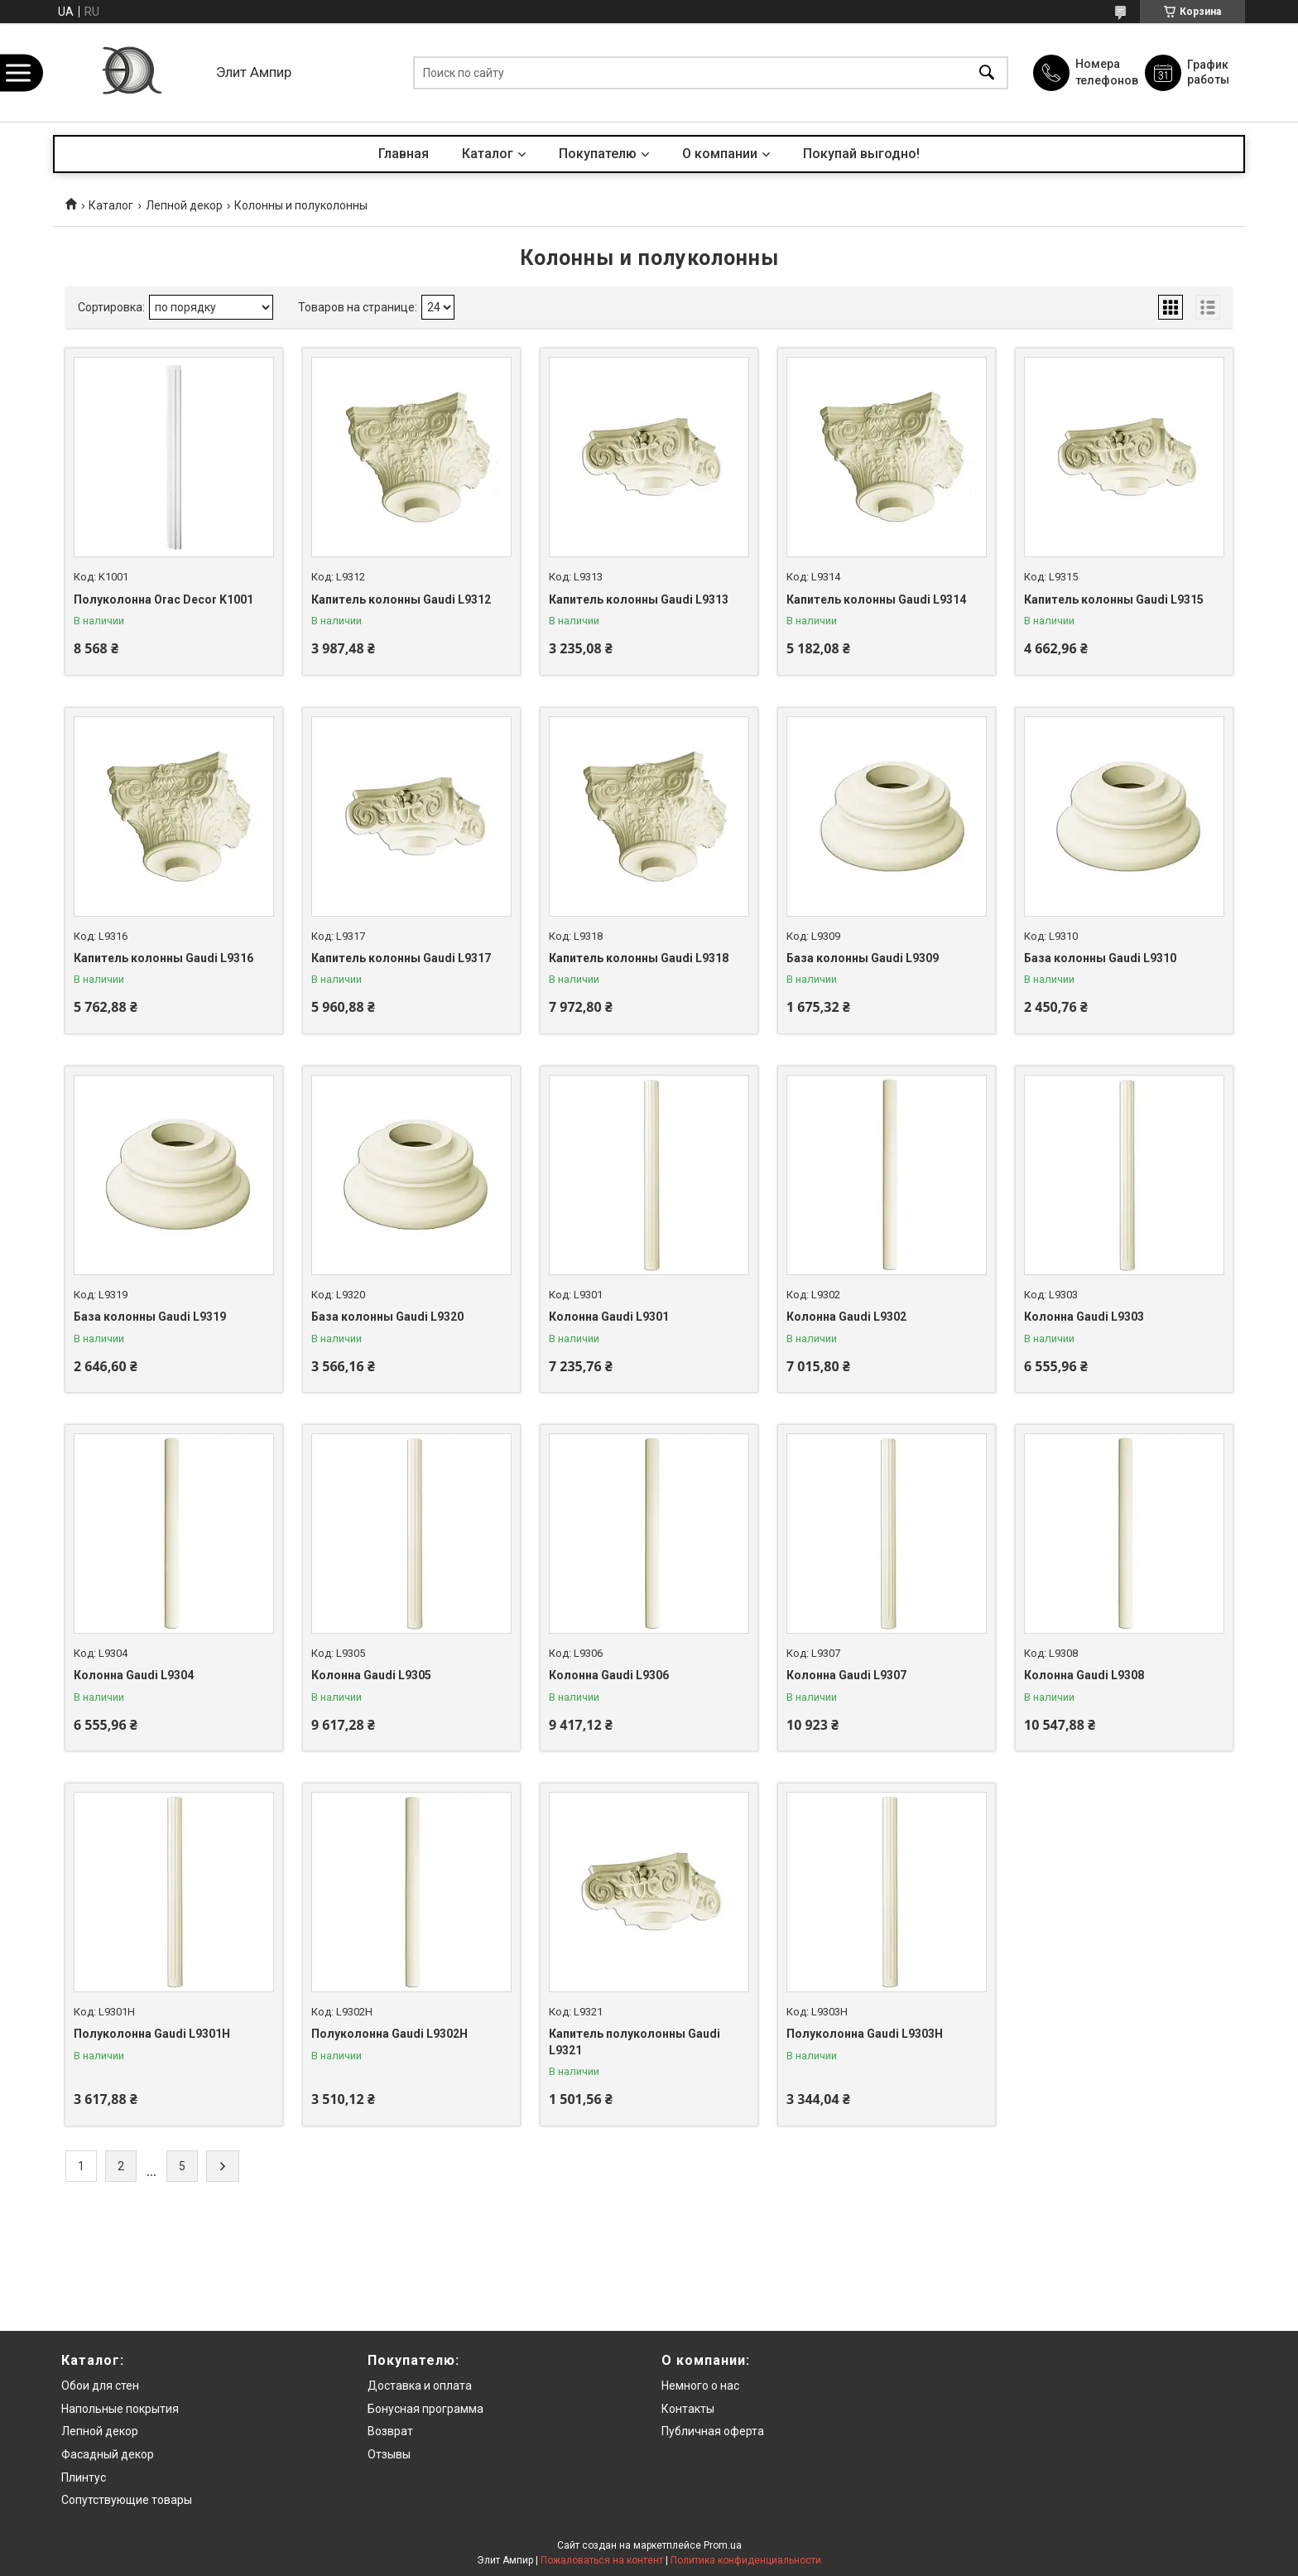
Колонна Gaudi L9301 (609, 1316)
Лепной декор (184, 205)
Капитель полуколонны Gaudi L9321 (634, 2042)
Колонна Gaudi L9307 (846, 1675)
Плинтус (83, 2477)
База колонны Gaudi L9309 (862, 958)
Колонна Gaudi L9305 (371, 1675)
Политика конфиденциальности (746, 2560)
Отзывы (389, 2454)
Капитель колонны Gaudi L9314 (876, 599)
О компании (719, 153)
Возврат (390, 2431)
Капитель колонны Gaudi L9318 (638, 958)
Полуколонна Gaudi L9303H (864, 2033)
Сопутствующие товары (126, 2499)
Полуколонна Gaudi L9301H (152, 2033)
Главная (403, 153)
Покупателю (598, 153)
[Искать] (987, 72)
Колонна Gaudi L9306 (609, 1675)
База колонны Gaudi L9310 (1100, 958)
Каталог (487, 153)
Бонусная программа (425, 2408)
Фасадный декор (107, 2454)
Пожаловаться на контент (602, 2560)
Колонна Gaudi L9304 (134, 1675)
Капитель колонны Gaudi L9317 (401, 958)
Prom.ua (723, 2545)
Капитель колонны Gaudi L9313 (638, 599)
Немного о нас (700, 2385)
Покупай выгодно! (861, 153)
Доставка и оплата (420, 2385)
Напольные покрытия (120, 2408)
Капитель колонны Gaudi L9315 (1114, 599)
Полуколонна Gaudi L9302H (389, 2033)
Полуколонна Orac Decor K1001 (163, 599)
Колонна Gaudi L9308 (1084, 1675)
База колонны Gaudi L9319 (150, 1316)
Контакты (687, 2408)
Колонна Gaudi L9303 (1084, 1316)
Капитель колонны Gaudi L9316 (163, 958)
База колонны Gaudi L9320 (387, 1316)
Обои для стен (100, 2385)
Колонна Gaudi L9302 (846, 1316)
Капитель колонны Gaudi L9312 (401, 599)
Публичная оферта (712, 2431)
